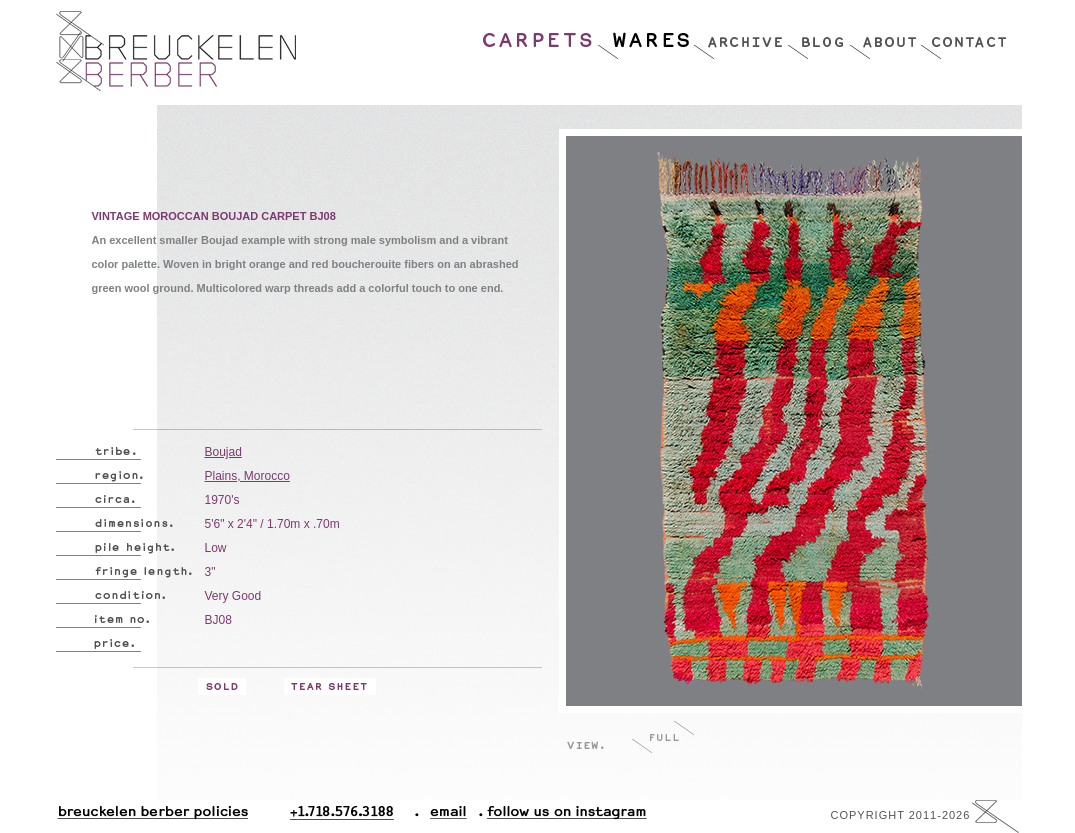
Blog (818, 35)
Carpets (539, 35)
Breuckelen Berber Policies (152, 816)
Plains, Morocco (247, 476)
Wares (644, 35)
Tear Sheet (330, 686)
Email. (444, 816)
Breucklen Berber (176, 51)
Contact (963, 35)
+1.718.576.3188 (354, 816)
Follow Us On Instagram (559, 816)
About (884, 35)
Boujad (223, 452)
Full (663, 736)
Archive (740, 35)
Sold (222, 686)
